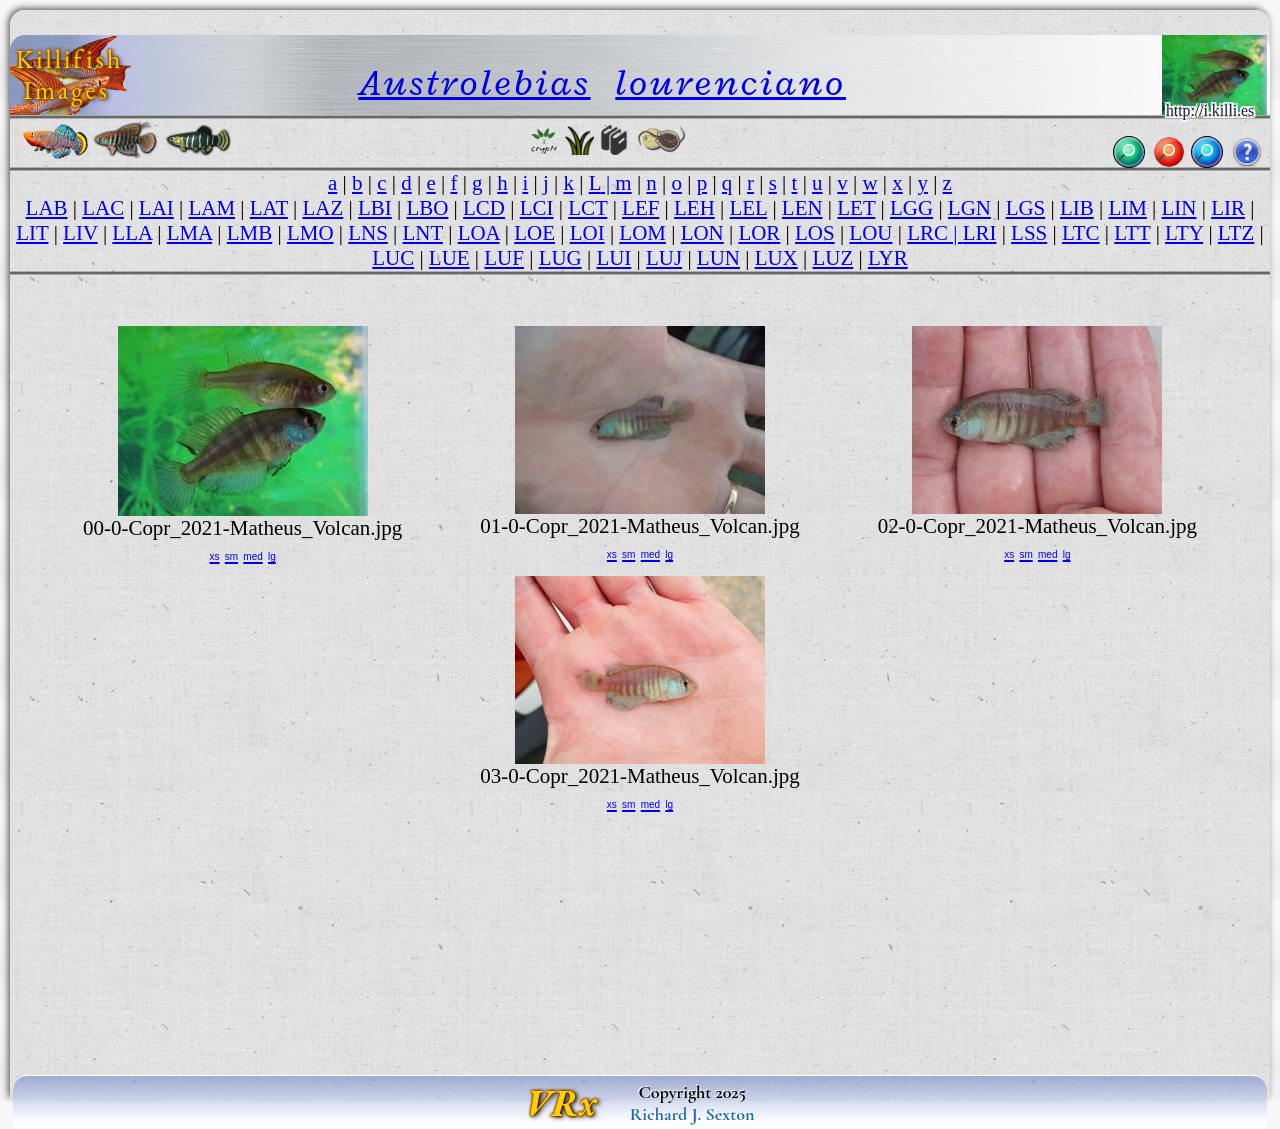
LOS (815, 233)
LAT (269, 208)
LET (856, 208)
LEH (694, 208)
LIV (80, 233)
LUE (449, 258)
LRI (980, 233)
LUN (718, 258)
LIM (1127, 208)
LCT (587, 208)
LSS (1029, 233)
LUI (613, 258)
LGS (1026, 208)
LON (702, 233)
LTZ (1236, 233)
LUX (776, 258)
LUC (393, 258)
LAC (103, 208)
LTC (1081, 233)
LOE (534, 233)
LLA (132, 233)
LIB (1077, 208)
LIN (1179, 208)
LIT (32, 233)
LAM (211, 208)
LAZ (323, 208)
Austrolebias (474, 82)
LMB (249, 233)
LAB (47, 208)
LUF (504, 258)
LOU (870, 233)
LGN (969, 208)
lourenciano (730, 82)
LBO (427, 208)
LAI (156, 208)
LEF (640, 208)
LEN (802, 208)
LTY (1184, 233)
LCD (484, 208)
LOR (759, 233)
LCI (537, 208)
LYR (888, 258)
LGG (911, 208)
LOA (479, 233)
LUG (560, 258)
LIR (1228, 208)
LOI (587, 233)
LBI (375, 208)
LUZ (832, 258)
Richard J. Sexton (692, 1114)
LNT (423, 233)
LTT (1132, 233)
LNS (368, 233)
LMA (189, 233)
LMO (310, 233)
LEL (749, 208)
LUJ (664, 258)
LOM (642, 233)
